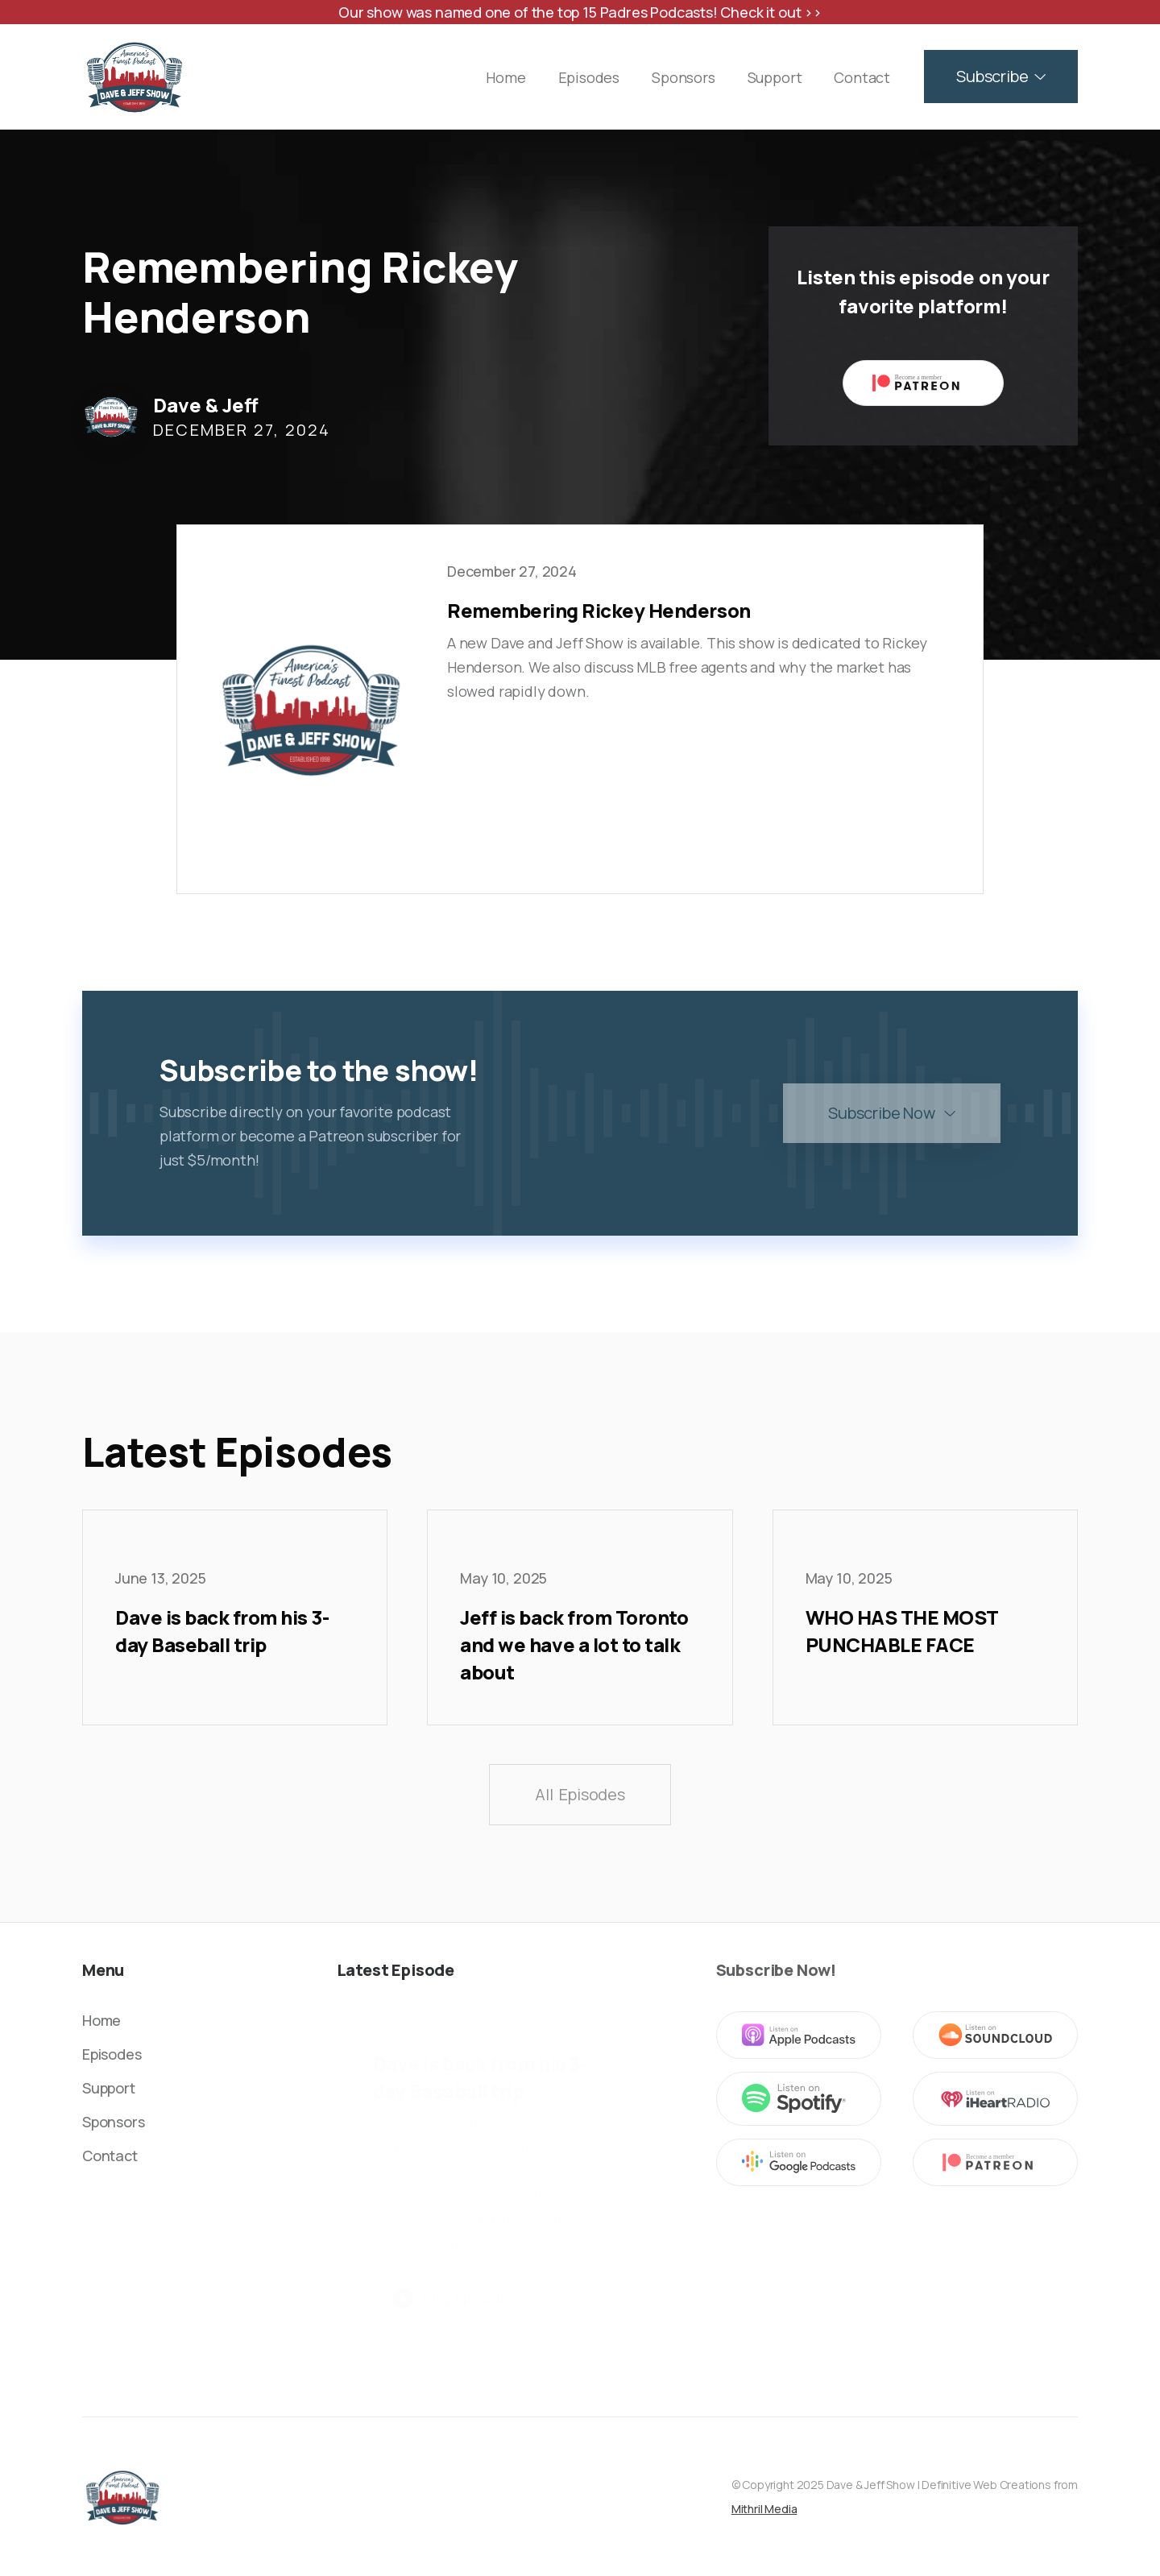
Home (505, 77)
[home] (134, 76)
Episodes (589, 77)
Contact (862, 77)
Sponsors (683, 77)
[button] (1001, 76)
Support (775, 77)
